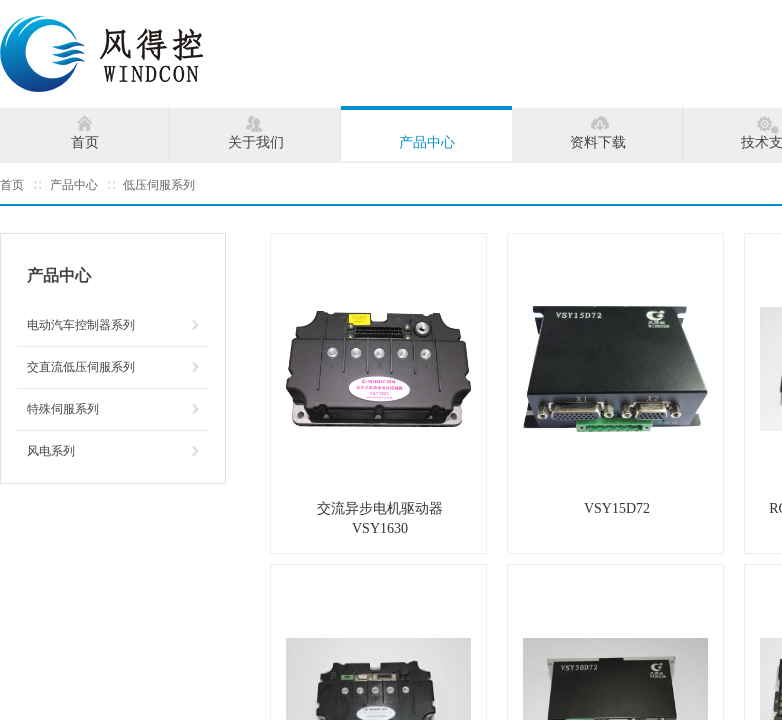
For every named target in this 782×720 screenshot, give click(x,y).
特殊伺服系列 (63, 409)
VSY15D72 (617, 508)
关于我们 (256, 142)
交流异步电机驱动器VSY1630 (380, 518)
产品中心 (427, 142)
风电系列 (51, 451)
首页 (85, 142)
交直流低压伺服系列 (81, 367)
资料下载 (598, 142)
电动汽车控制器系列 (81, 325)
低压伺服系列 (159, 185)
